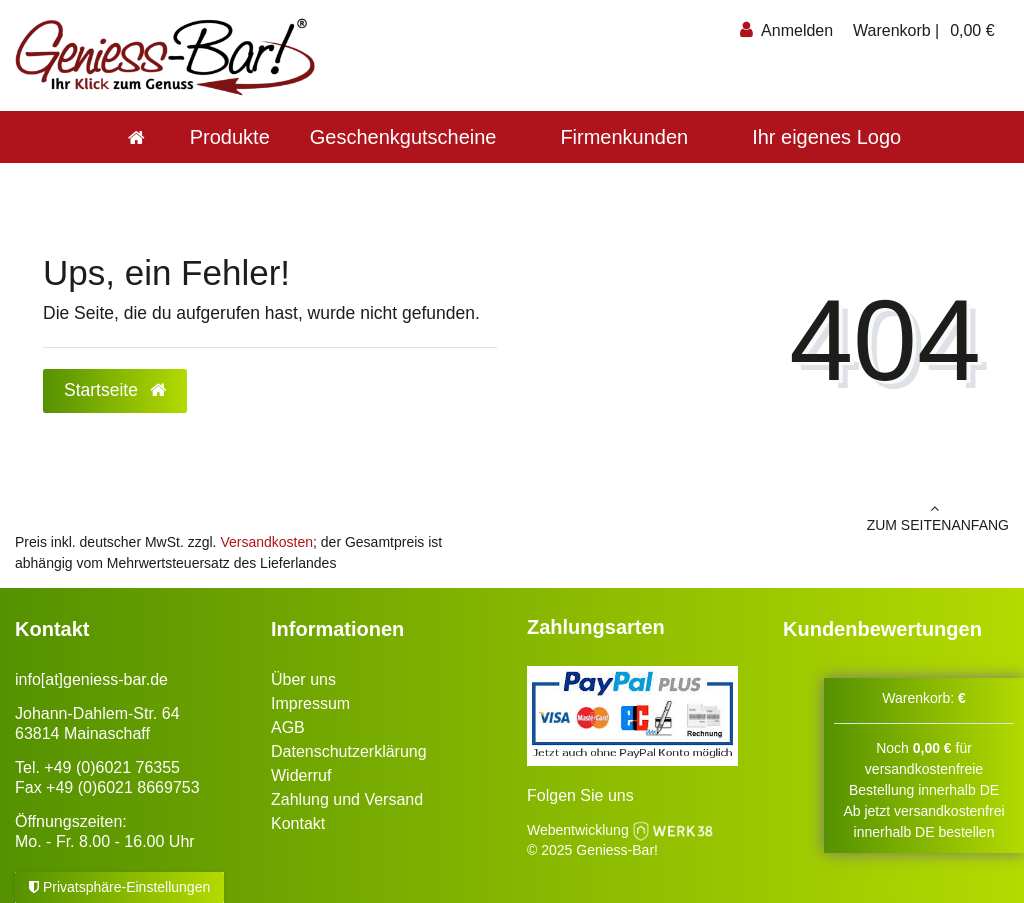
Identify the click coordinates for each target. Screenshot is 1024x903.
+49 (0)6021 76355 (112, 767)
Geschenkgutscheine (403, 137)
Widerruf (301, 775)
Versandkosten (266, 542)
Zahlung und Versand (347, 799)
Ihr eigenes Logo (826, 137)
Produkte (230, 137)
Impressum (310, 703)
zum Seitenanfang (768, 517)
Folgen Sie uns (580, 795)
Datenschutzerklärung (349, 751)
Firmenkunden (624, 137)
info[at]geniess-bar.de (91, 679)
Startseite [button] (115, 390)
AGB (288, 727)
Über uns (303, 679)
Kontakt (298, 823)
